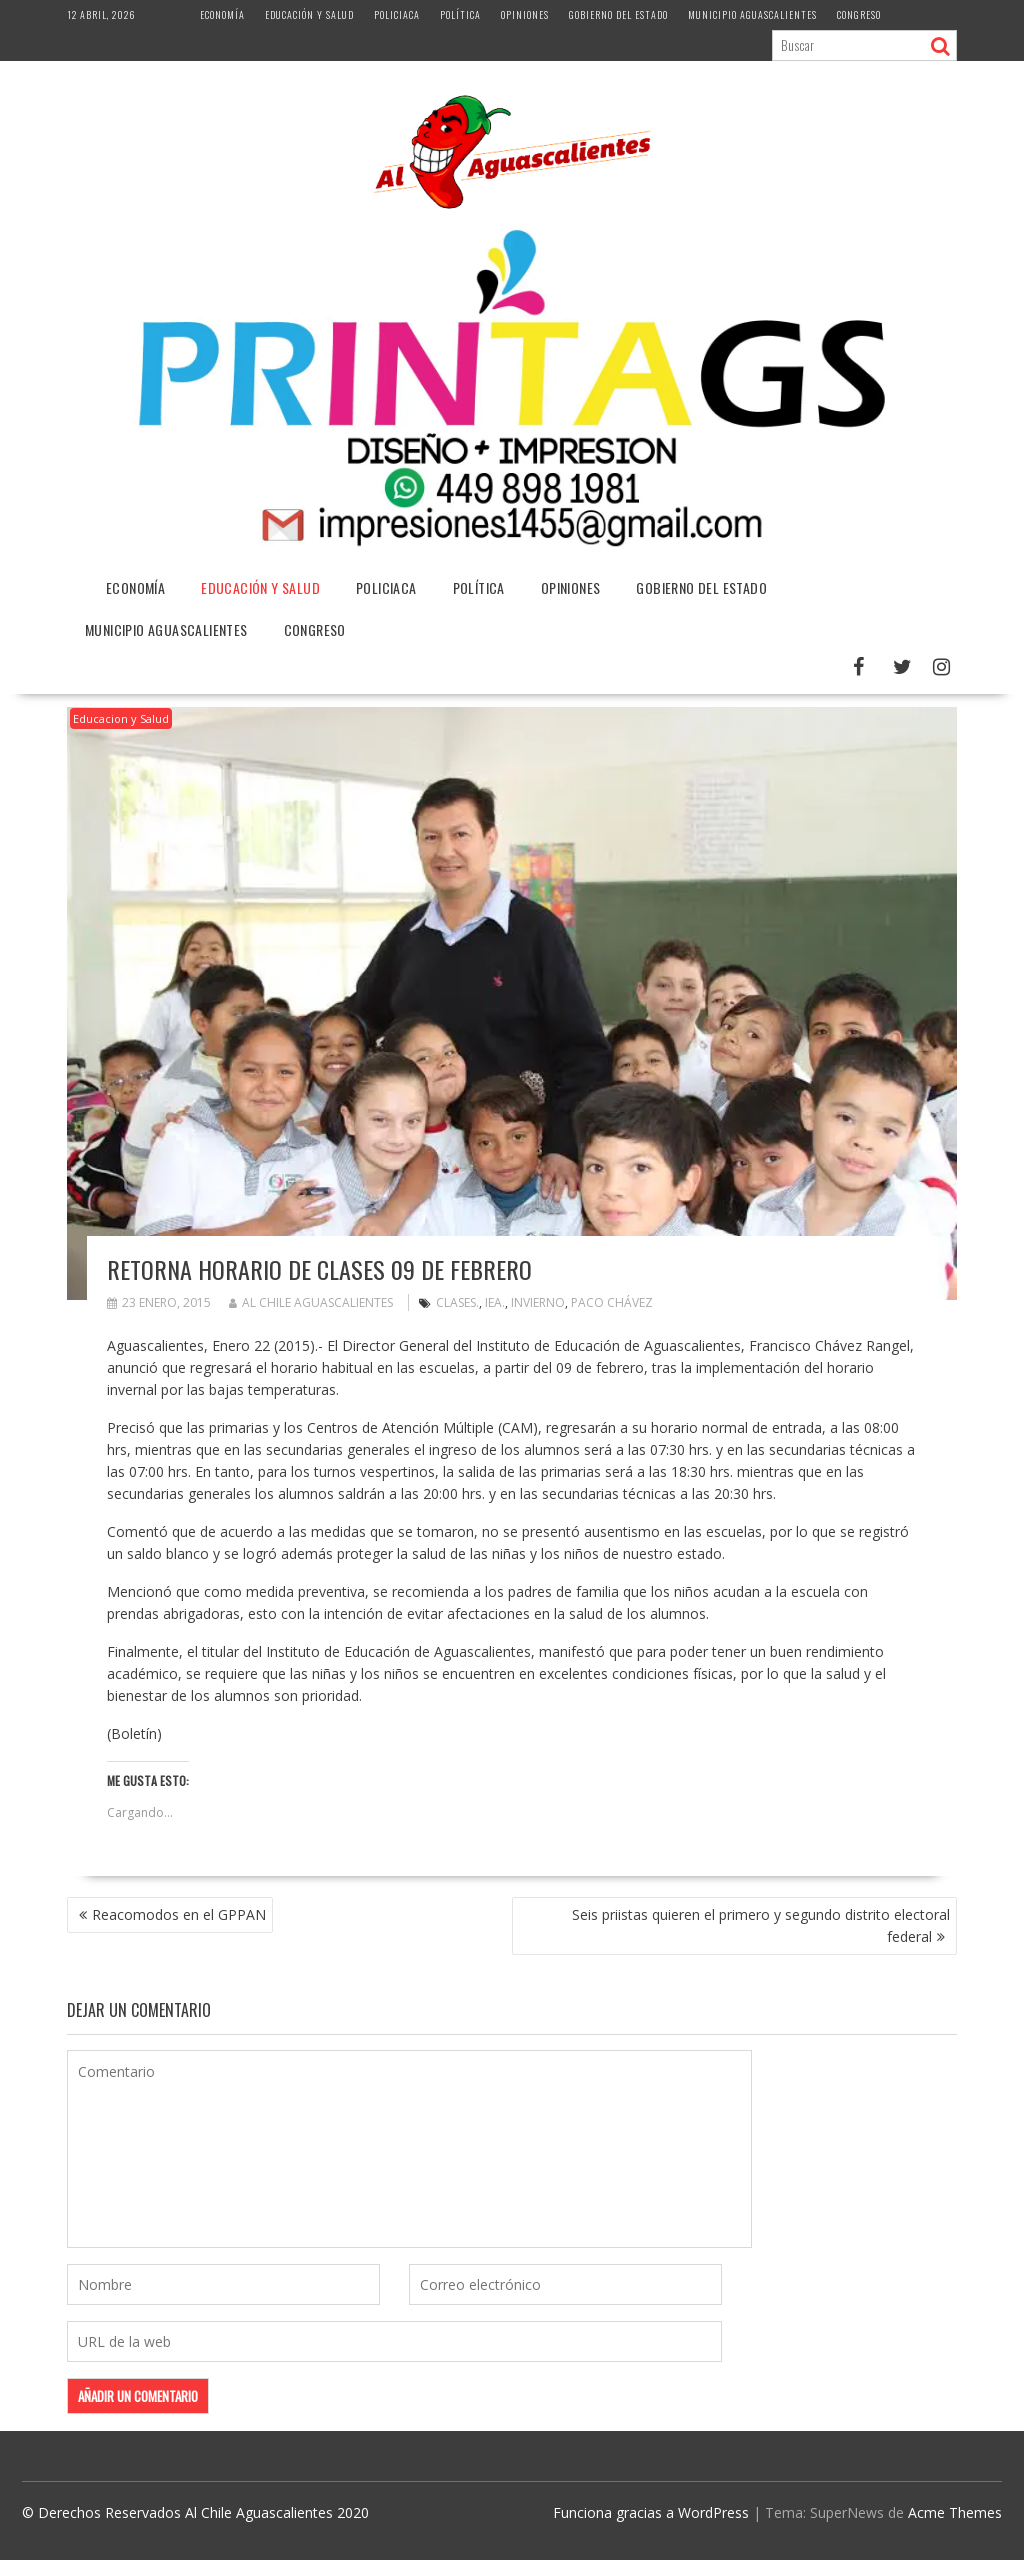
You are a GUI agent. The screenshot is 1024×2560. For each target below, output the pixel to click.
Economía (222, 14)
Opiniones (525, 14)
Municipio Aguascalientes (752, 14)
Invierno (538, 1302)
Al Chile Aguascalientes (311, 1302)
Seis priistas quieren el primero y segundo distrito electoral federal (761, 1925)
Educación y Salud (309, 14)
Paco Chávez (612, 1302)
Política (460, 14)
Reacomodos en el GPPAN (179, 1914)
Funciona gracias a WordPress (651, 2512)
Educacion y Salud (121, 718)
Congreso (859, 14)
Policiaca (397, 14)
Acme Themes (955, 2512)
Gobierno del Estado (618, 14)
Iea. (495, 1302)
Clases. (457, 1302)
